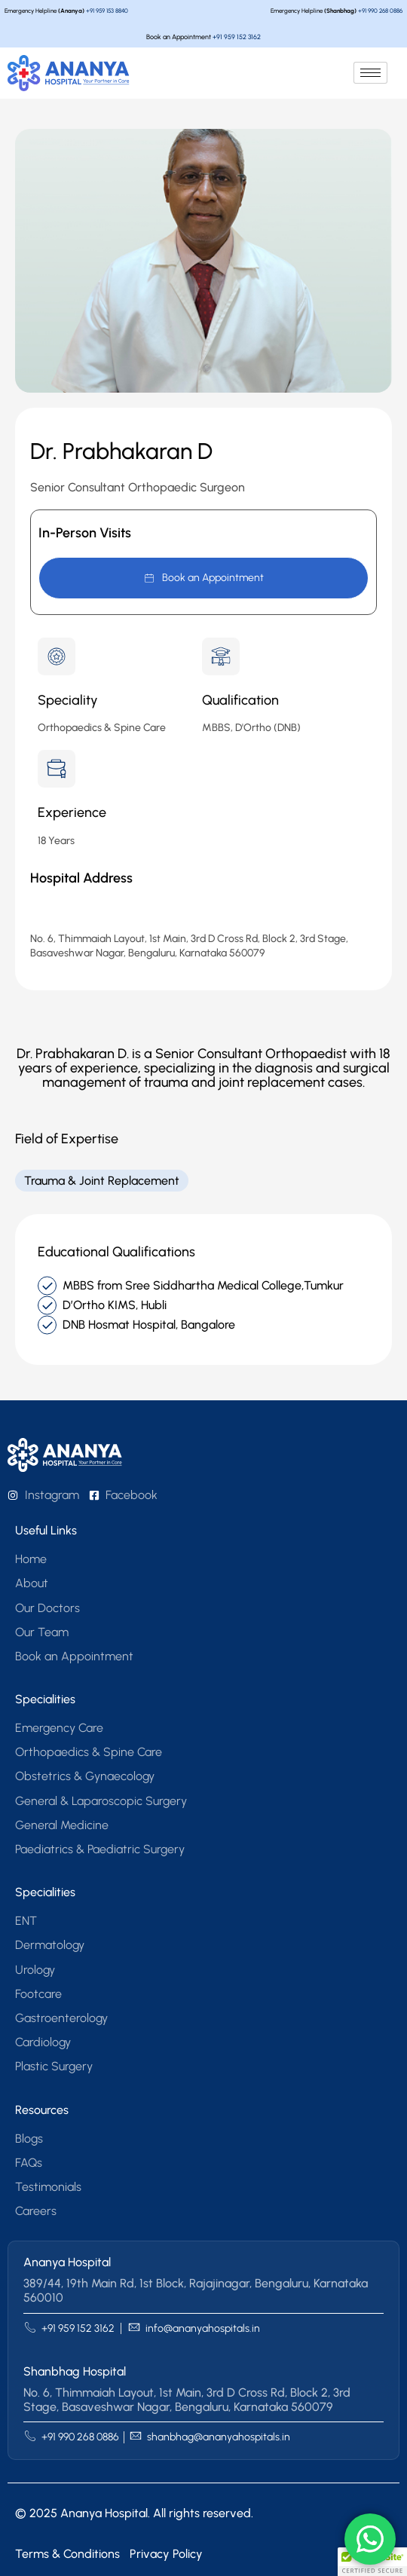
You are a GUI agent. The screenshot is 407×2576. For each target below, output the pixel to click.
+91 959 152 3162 (237, 36)
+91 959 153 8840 (107, 10)
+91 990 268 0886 (380, 10)
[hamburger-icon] (370, 73)
